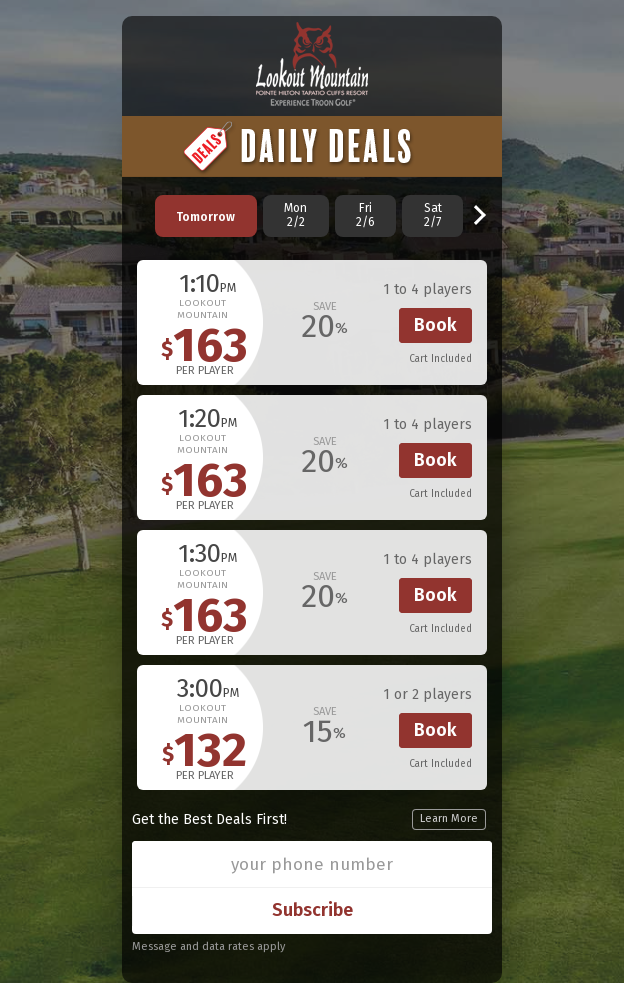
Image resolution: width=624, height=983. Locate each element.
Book (435, 325)
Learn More (449, 818)
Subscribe (312, 910)
